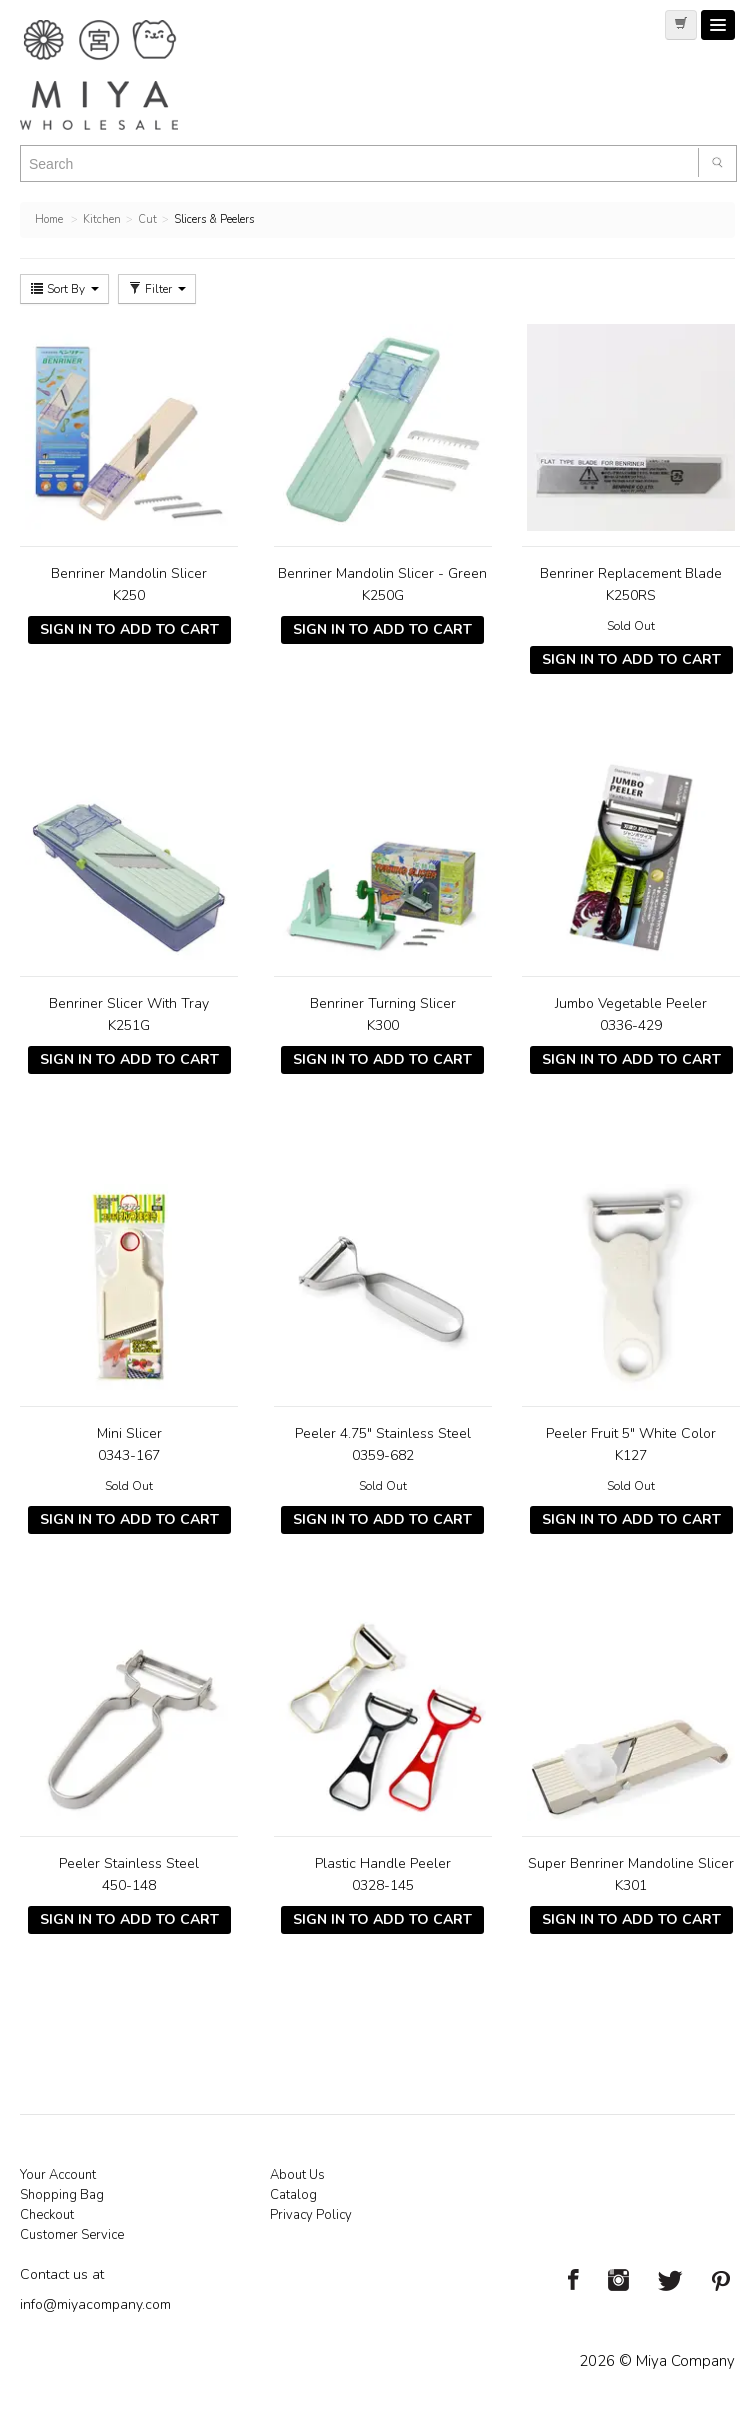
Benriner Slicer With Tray (129, 1003)
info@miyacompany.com (95, 2304)
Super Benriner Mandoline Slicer (631, 1863)
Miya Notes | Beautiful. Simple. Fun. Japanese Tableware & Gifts (120, 75)
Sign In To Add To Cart (129, 629)
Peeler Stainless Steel (129, 1863)
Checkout (47, 2215)
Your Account (58, 2175)
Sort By (64, 289)
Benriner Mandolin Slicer (129, 573)
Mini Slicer (129, 1433)
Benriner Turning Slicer (383, 1003)
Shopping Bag (62, 2195)
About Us (297, 2175)
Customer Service (72, 2235)
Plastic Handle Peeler (383, 1863)
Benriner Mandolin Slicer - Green (382, 573)
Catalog (293, 2195)
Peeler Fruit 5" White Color (631, 1433)
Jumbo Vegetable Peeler (631, 1003)
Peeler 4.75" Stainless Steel (383, 1433)
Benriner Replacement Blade (631, 573)
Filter (157, 289)
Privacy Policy (311, 2215)
